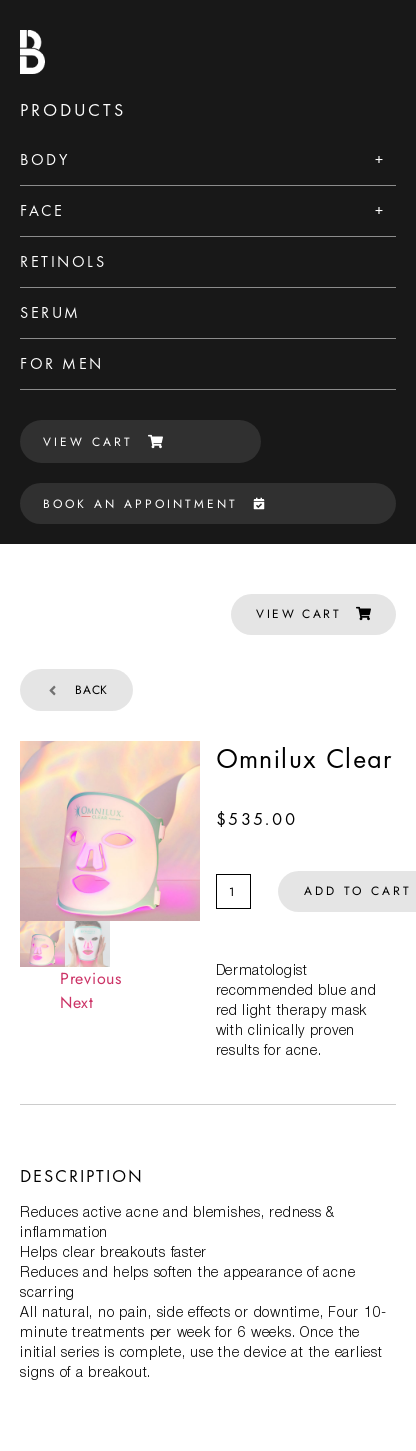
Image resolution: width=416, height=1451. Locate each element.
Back (76, 690)
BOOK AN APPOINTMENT (154, 504)
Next (77, 1002)
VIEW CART (103, 442)
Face (42, 210)
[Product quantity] (233, 891)
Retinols (63, 261)
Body (44, 159)
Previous (91, 978)
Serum (50, 312)
